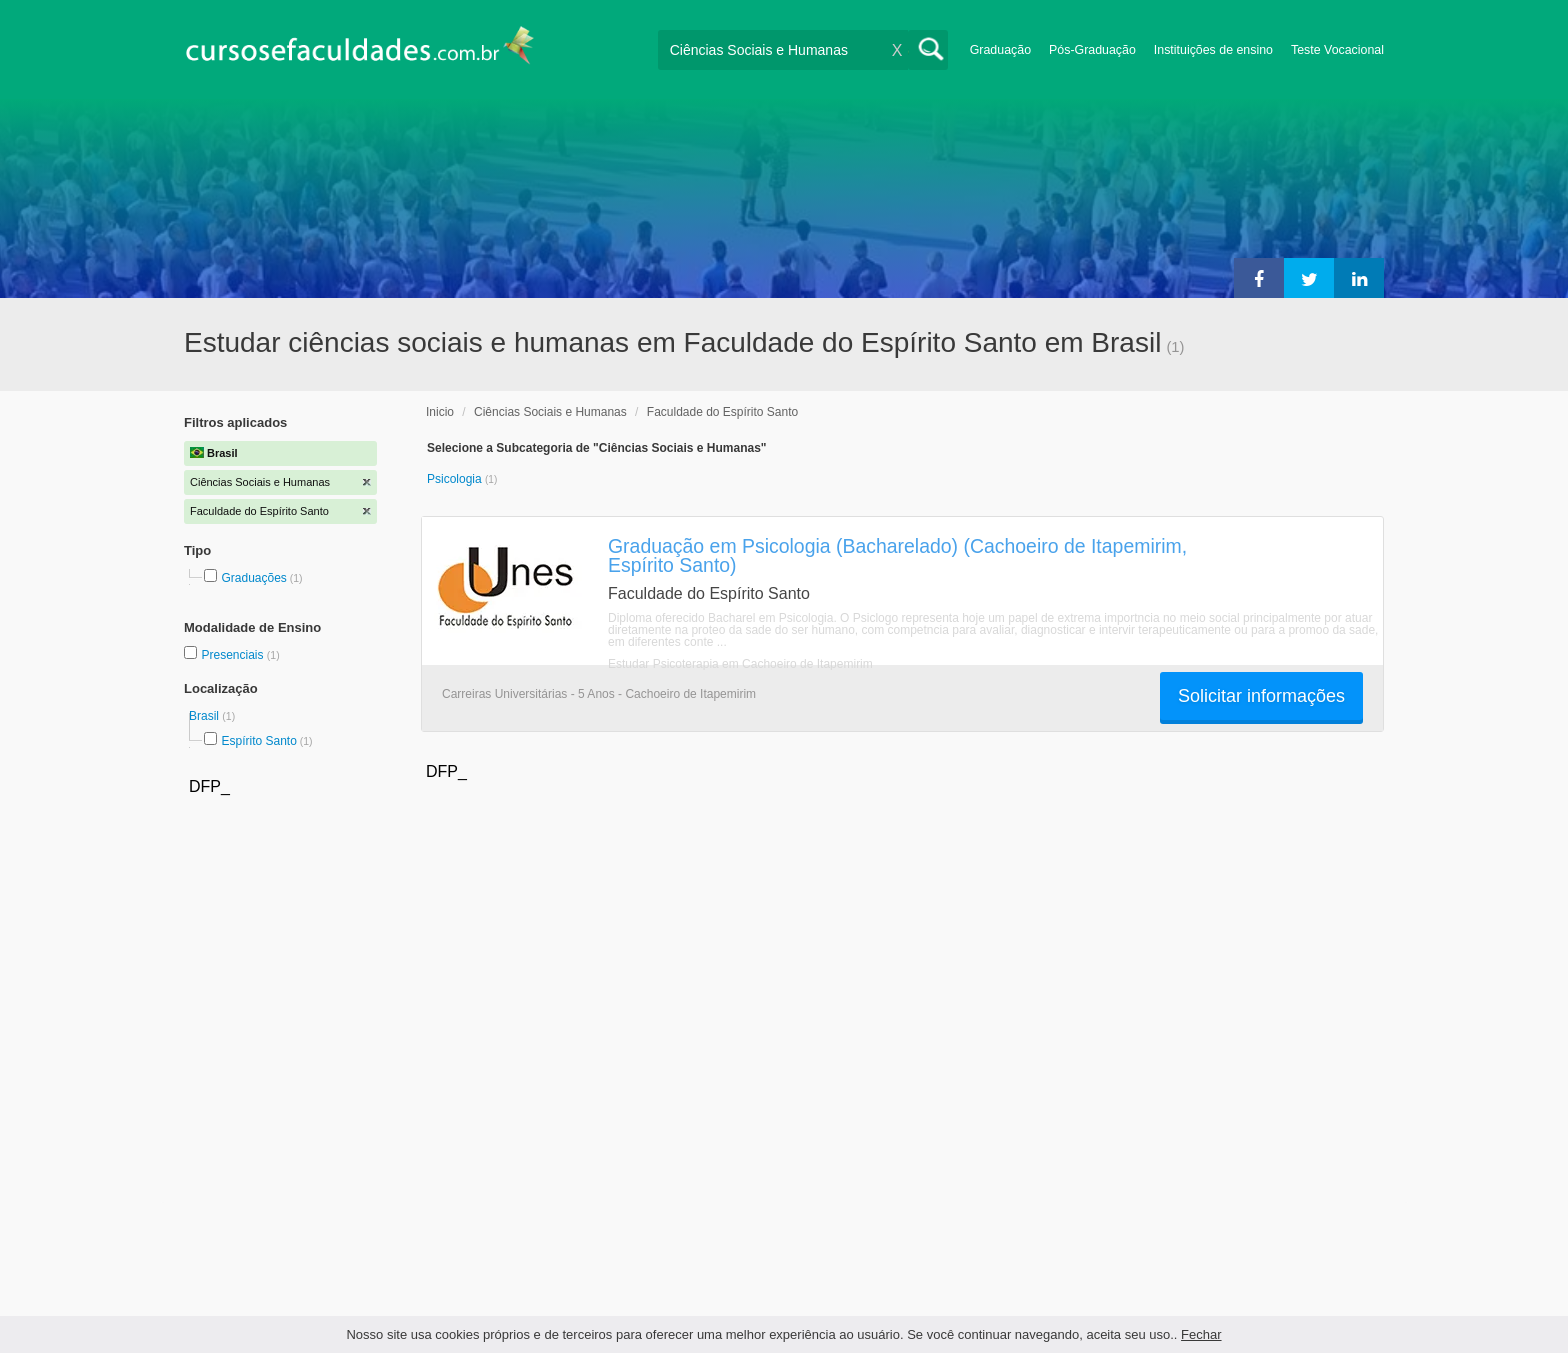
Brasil (205, 716)
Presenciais (233, 655)
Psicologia (456, 479)
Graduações (253, 578)
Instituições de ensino (1213, 50)
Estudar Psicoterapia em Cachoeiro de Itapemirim (740, 664)
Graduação (1000, 50)
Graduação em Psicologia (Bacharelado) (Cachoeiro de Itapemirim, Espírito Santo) (897, 555)
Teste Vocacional (1337, 50)
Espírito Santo (258, 741)
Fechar (1201, 1334)
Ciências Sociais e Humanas (550, 412)
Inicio (440, 412)
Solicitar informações (1261, 696)
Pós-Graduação (1092, 50)
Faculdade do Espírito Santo (722, 412)
